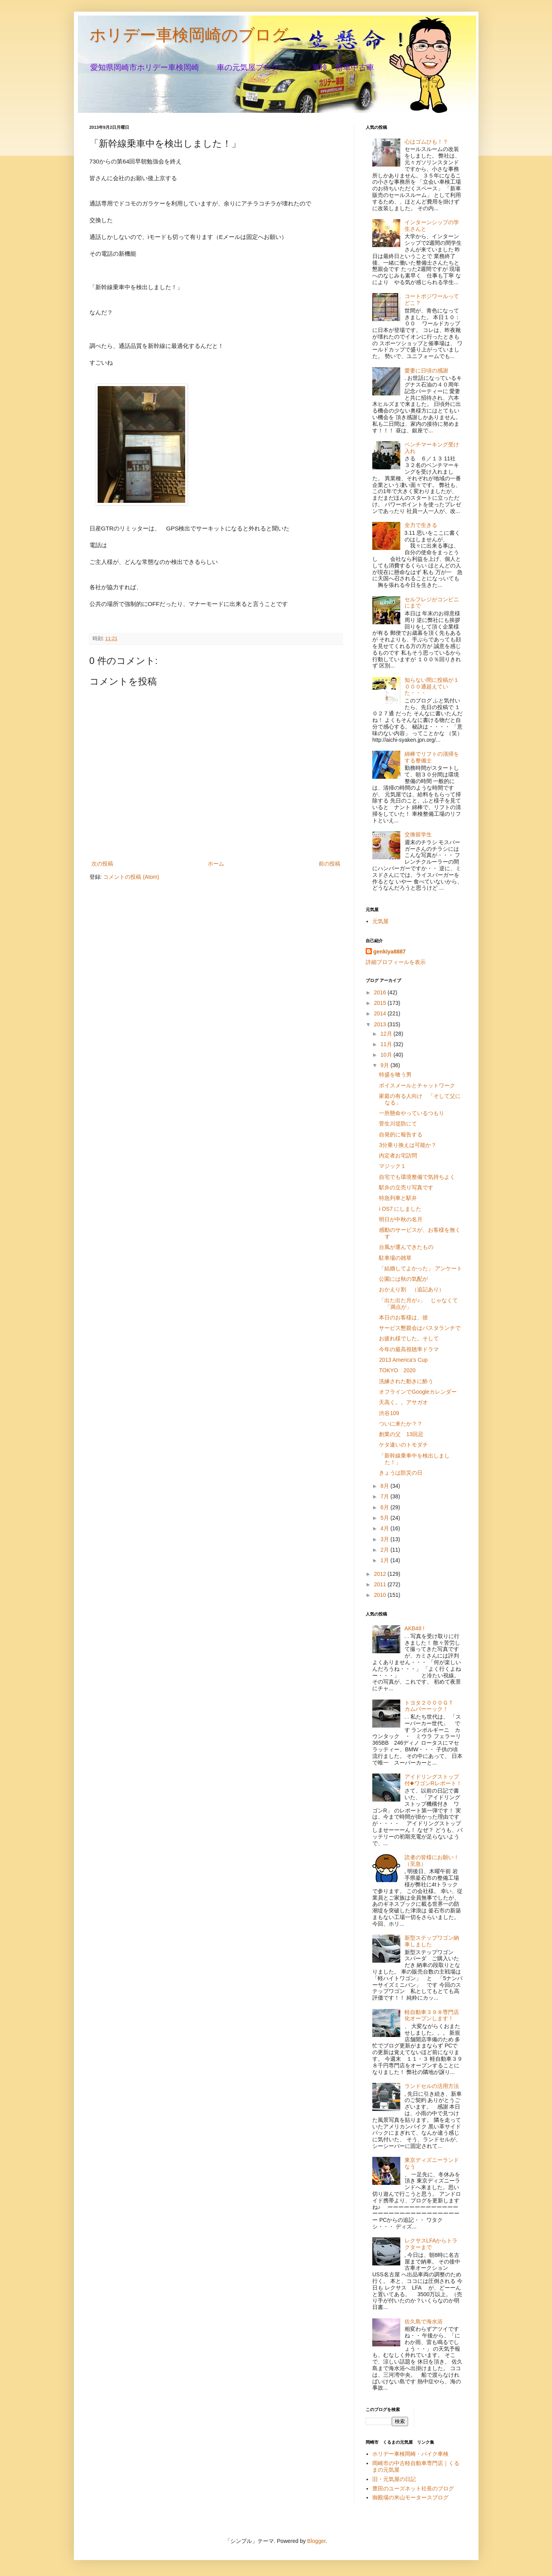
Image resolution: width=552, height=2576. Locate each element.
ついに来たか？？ (400, 1424)
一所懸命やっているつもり (411, 1113)
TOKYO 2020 (397, 1370)
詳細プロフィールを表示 (396, 962)
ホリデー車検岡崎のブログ (188, 35)
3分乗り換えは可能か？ (407, 1145)
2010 (380, 1595)
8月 (385, 1486)
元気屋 (380, 921)
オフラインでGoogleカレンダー (417, 1392)
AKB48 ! (414, 1628)
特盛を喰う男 (395, 1074)
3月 (385, 1539)
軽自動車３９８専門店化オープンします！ (432, 2015)
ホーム (216, 863)
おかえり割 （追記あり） (411, 1289)
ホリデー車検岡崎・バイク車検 (410, 2454)
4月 (385, 1528)
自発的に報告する (400, 1134)
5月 (385, 1518)
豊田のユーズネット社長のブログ (413, 2488)
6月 (385, 1507)
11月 (386, 1044)
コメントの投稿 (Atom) (131, 877)
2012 (380, 1574)
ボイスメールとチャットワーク (417, 1085)
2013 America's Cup (403, 1360)
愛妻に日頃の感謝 (426, 370)
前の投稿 (329, 863)
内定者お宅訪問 (398, 1155)
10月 (386, 1055)
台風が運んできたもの (406, 1247)
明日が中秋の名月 (400, 1219)
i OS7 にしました (400, 1209)
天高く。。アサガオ (403, 1402)
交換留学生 (418, 834)
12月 (386, 1034)
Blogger (316, 2541)
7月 (385, 1496)
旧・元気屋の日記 (396, 2479)
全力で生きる (421, 525)
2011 (380, 1584)
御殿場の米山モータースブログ (410, 2497)
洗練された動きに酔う (406, 1381)
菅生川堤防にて (398, 1123)
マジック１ (392, 1166)
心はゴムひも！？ (426, 142)
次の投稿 (102, 863)
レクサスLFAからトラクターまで (431, 2243)
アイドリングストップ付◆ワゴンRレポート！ (433, 1780)
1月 (385, 1560)
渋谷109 (389, 1413)
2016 (380, 992)
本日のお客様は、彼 (403, 1317)
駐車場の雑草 (395, 1258)
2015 (380, 1003)
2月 (385, 1550)
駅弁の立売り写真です (406, 1187)
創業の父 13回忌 (401, 1434)
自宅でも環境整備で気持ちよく (417, 1177)
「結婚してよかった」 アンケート (420, 1268)
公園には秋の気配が (403, 1279)
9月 (385, 1065)
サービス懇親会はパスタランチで (420, 1328)
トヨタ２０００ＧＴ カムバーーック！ (432, 1706)
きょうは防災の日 (400, 1473)
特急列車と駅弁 (398, 1198)
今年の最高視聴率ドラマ (409, 1349)
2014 (380, 1013)
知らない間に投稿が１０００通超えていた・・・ (432, 686)
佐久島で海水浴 (424, 2321)
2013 (380, 1024)
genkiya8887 (389, 951)
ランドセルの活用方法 (432, 2086)
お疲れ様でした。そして (409, 1338)
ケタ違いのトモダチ (403, 1445)
